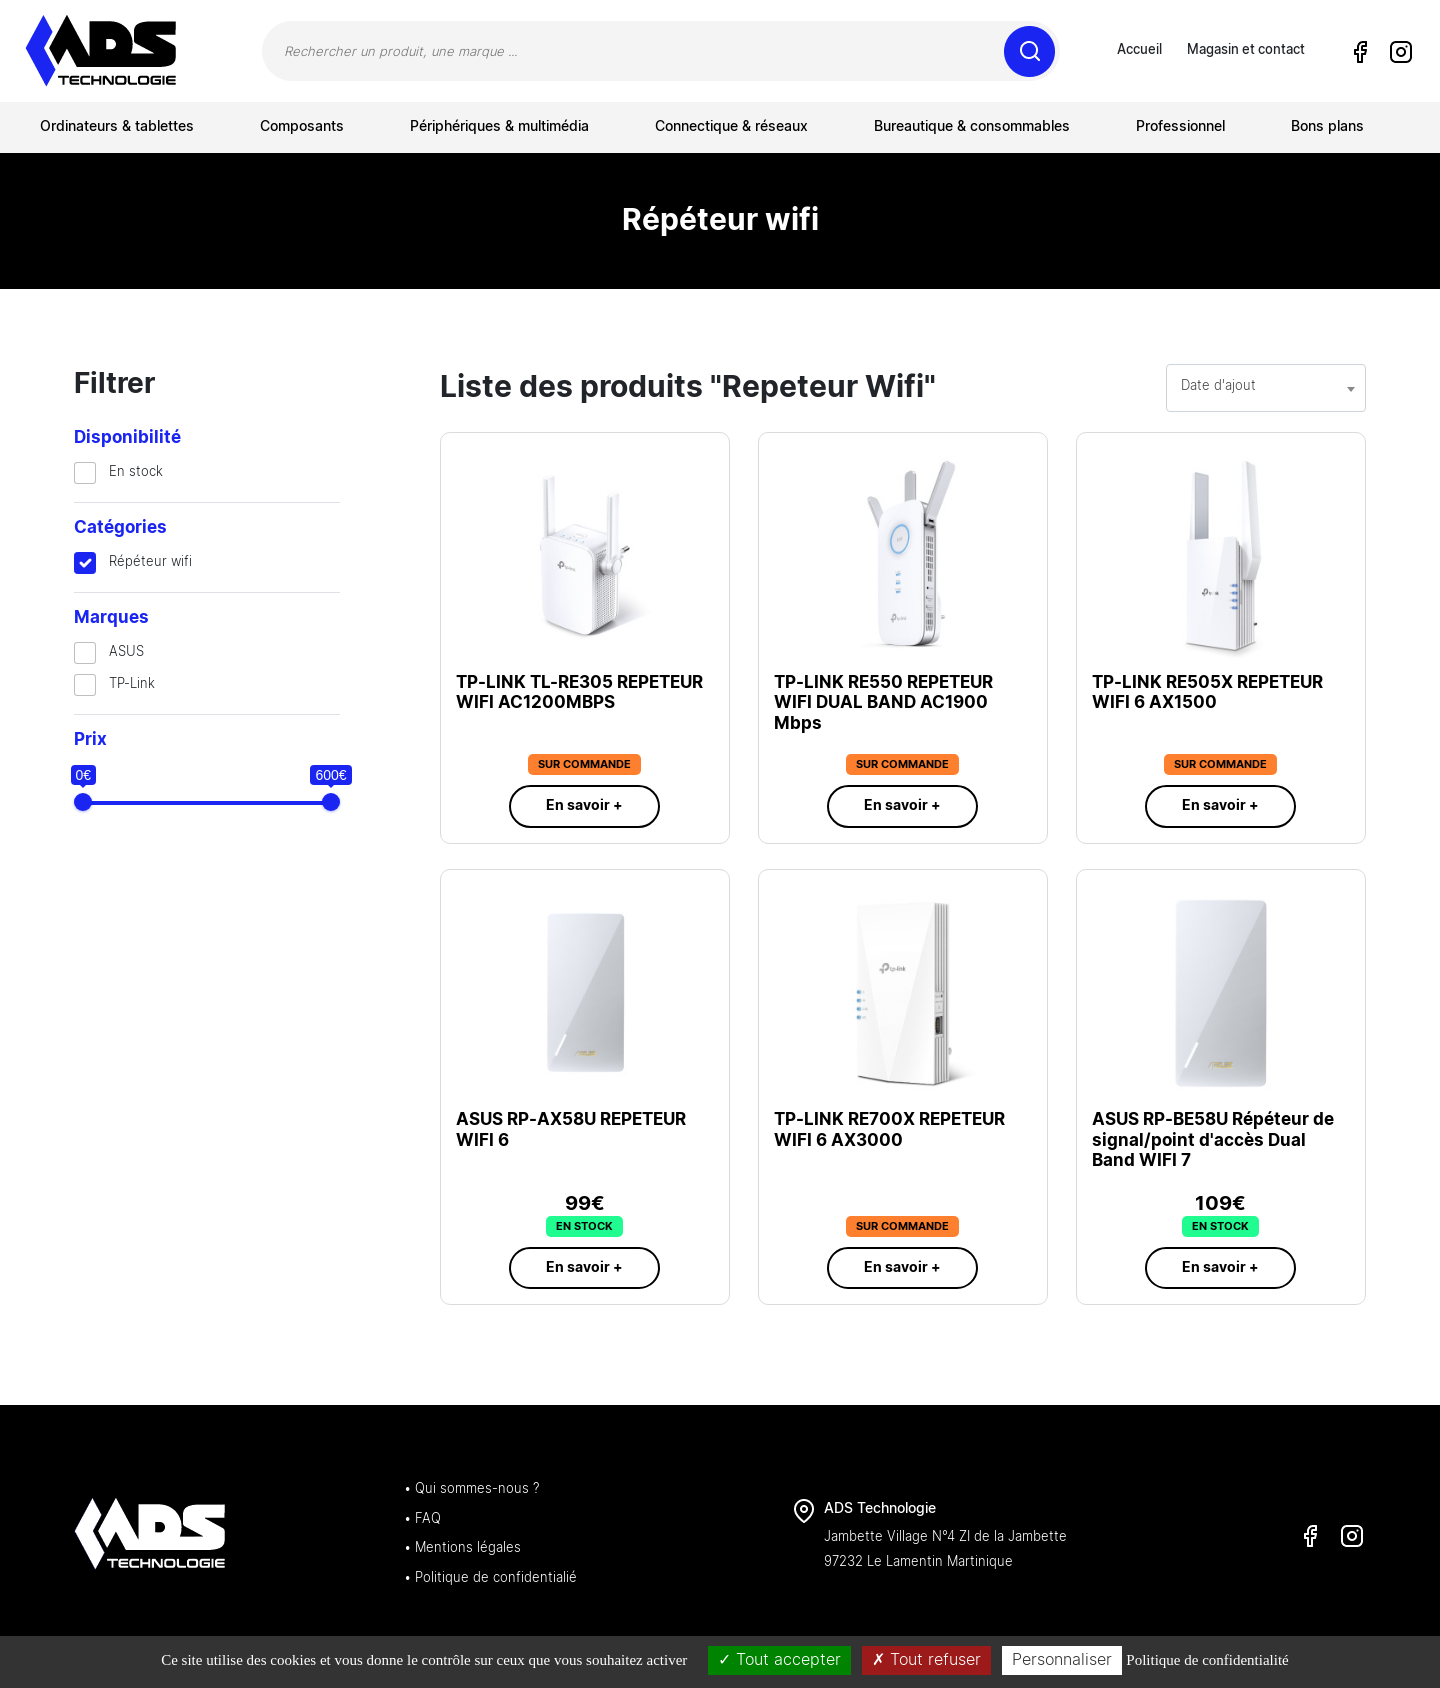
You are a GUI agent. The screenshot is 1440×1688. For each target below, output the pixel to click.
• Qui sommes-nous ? (471, 1489)
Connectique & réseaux (731, 127)
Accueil (1139, 50)
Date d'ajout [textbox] (1218, 386)
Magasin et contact (1246, 50)
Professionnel (1180, 127)
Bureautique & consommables (972, 127)
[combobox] (1266, 388)
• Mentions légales (462, 1548)
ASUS (126, 652)
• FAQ (422, 1519)
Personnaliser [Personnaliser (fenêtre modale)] (1062, 1660)
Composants (302, 127)
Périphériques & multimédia (499, 127)
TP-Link (132, 684)
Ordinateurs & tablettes (117, 127)
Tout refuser (926, 1660)
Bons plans (1327, 127)
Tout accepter (779, 1660)
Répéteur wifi (150, 562)
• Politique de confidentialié (490, 1578)
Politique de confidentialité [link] (1207, 1660)
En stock (136, 472)
